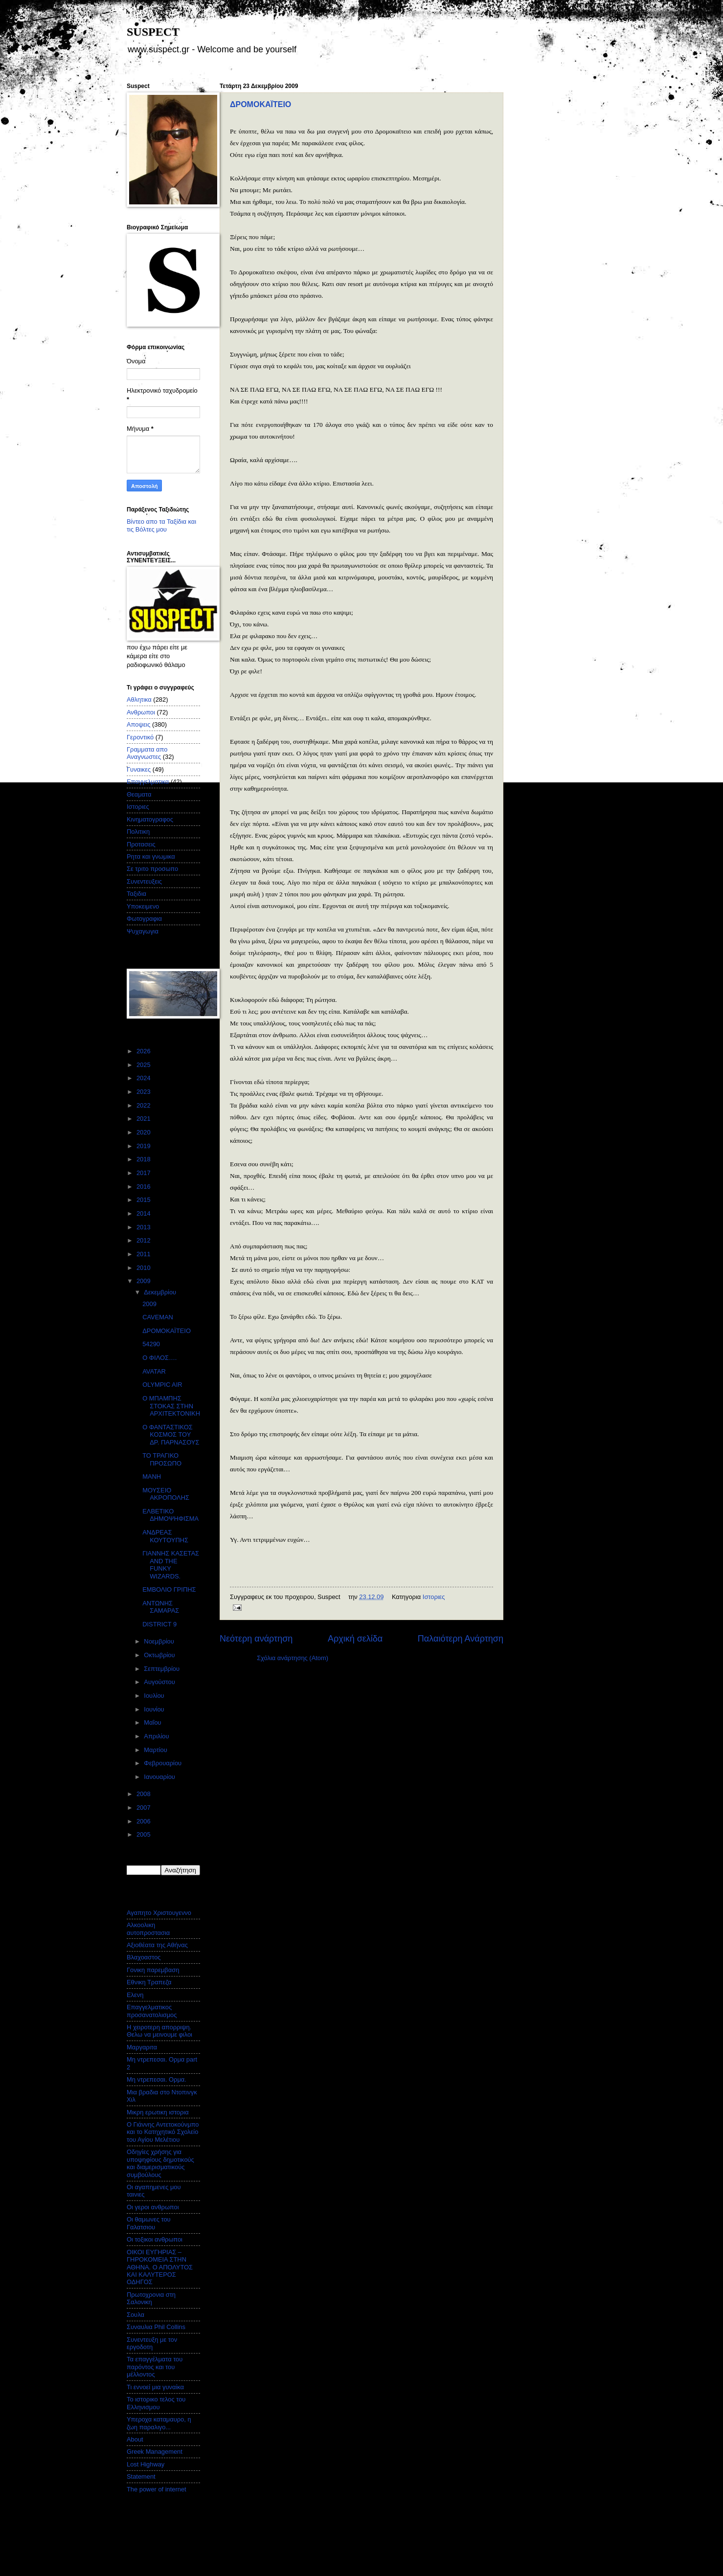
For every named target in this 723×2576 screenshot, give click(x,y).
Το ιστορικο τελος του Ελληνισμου (156, 2403)
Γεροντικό (140, 737)
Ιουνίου (155, 1709)
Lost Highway (145, 2464)
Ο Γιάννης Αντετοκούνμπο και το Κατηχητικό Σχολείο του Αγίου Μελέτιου (163, 2132)
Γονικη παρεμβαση (153, 1970)
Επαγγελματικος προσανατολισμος (152, 2010)
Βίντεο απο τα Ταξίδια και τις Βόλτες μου (161, 525)
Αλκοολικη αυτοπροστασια (148, 1928)
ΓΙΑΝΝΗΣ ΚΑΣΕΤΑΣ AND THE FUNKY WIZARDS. (170, 1564)
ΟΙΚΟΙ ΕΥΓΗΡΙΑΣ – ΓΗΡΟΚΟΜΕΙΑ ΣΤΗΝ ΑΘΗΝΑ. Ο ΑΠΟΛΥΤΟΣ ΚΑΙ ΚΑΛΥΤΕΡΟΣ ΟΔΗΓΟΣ (160, 2267)
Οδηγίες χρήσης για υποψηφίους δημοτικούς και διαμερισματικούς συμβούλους (160, 2163)
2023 (144, 1091)
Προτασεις (141, 844)
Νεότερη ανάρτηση (256, 1638)
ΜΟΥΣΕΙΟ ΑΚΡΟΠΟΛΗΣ (165, 1494)
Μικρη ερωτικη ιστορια (158, 2112)
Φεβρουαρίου (163, 1763)
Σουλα (135, 2314)
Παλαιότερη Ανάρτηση (460, 1638)
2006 (144, 1821)
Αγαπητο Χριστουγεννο (159, 1912)
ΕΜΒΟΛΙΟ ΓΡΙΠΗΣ (169, 1589)
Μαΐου (153, 1722)
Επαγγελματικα (148, 781)
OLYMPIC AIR (162, 1384)
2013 (144, 1227)
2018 (144, 1159)
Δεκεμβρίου (161, 1292)
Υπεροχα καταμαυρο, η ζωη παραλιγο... (159, 2423)
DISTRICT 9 (159, 1624)
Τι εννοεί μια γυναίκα (155, 2387)
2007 (144, 1807)
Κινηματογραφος (150, 819)
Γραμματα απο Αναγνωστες (147, 753)
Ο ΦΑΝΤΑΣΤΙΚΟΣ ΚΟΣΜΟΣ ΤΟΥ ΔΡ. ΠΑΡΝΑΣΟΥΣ (170, 1434)
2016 (144, 1186)
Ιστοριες (434, 1596)
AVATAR (154, 1371)
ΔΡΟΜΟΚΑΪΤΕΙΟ (260, 104)
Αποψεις (138, 724)
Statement (141, 2476)
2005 (144, 1834)
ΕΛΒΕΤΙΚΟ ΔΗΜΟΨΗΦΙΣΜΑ (170, 1515)
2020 (144, 1132)
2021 (144, 1118)
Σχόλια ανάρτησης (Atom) (292, 1658)
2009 (144, 1281)
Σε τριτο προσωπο (152, 868)
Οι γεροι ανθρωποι (153, 2207)
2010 (144, 1267)
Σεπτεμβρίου (162, 1668)
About (135, 2439)
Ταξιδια (136, 893)
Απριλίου (157, 1736)
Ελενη (135, 1995)
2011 (144, 1254)
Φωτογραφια (144, 918)
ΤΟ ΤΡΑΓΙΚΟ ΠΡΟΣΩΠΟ (161, 1459)
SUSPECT (153, 31)
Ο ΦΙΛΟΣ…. (159, 1357)
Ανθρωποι (141, 712)
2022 (144, 1105)
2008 (144, 1794)
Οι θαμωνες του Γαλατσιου (149, 2223)
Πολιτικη (138, 831)
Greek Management (154, 2451)
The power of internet (156, 2489)
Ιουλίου (155, 1695)
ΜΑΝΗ (151, 1476)
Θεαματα (139, 794)
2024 (144, 1078)
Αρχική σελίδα (355, 1638)
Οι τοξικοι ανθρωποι (154, 2239)
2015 (144, 1199)
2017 (144, 1173)
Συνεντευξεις (144, 881)
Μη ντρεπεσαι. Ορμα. (156, 2079)
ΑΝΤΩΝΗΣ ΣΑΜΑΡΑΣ (160, 1606)
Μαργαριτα (142, 2047)
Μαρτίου (156, 1750)
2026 (144, 1051)
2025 (144, 1064)
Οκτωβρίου (160, 1655)
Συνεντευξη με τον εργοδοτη (152, 2343)
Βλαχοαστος (144, 1957)
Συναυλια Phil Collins (156, 2327)
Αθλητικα (139, 699)
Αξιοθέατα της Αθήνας (157, 1945)
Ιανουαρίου (160, 1776)
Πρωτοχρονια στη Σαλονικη (151, 2298)
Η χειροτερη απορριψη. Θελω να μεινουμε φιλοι (159, 2030)
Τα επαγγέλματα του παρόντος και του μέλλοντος (154, 2366)
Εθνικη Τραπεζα (149, 1982)
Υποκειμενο (143, 906)
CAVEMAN (157, 1317)
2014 (144, 1213)
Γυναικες (139, 769)
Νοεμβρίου (160, 1641)
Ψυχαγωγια (142, 931)
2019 (144, 1146)
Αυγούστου (160, 1682)
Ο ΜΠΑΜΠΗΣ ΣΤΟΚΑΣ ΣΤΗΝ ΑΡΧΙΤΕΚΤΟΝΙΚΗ (171, 1406)
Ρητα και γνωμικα (151, 856)
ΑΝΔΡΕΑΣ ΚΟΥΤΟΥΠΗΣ (165, 1536)
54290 (151, 1344)
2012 (144, 1240)
